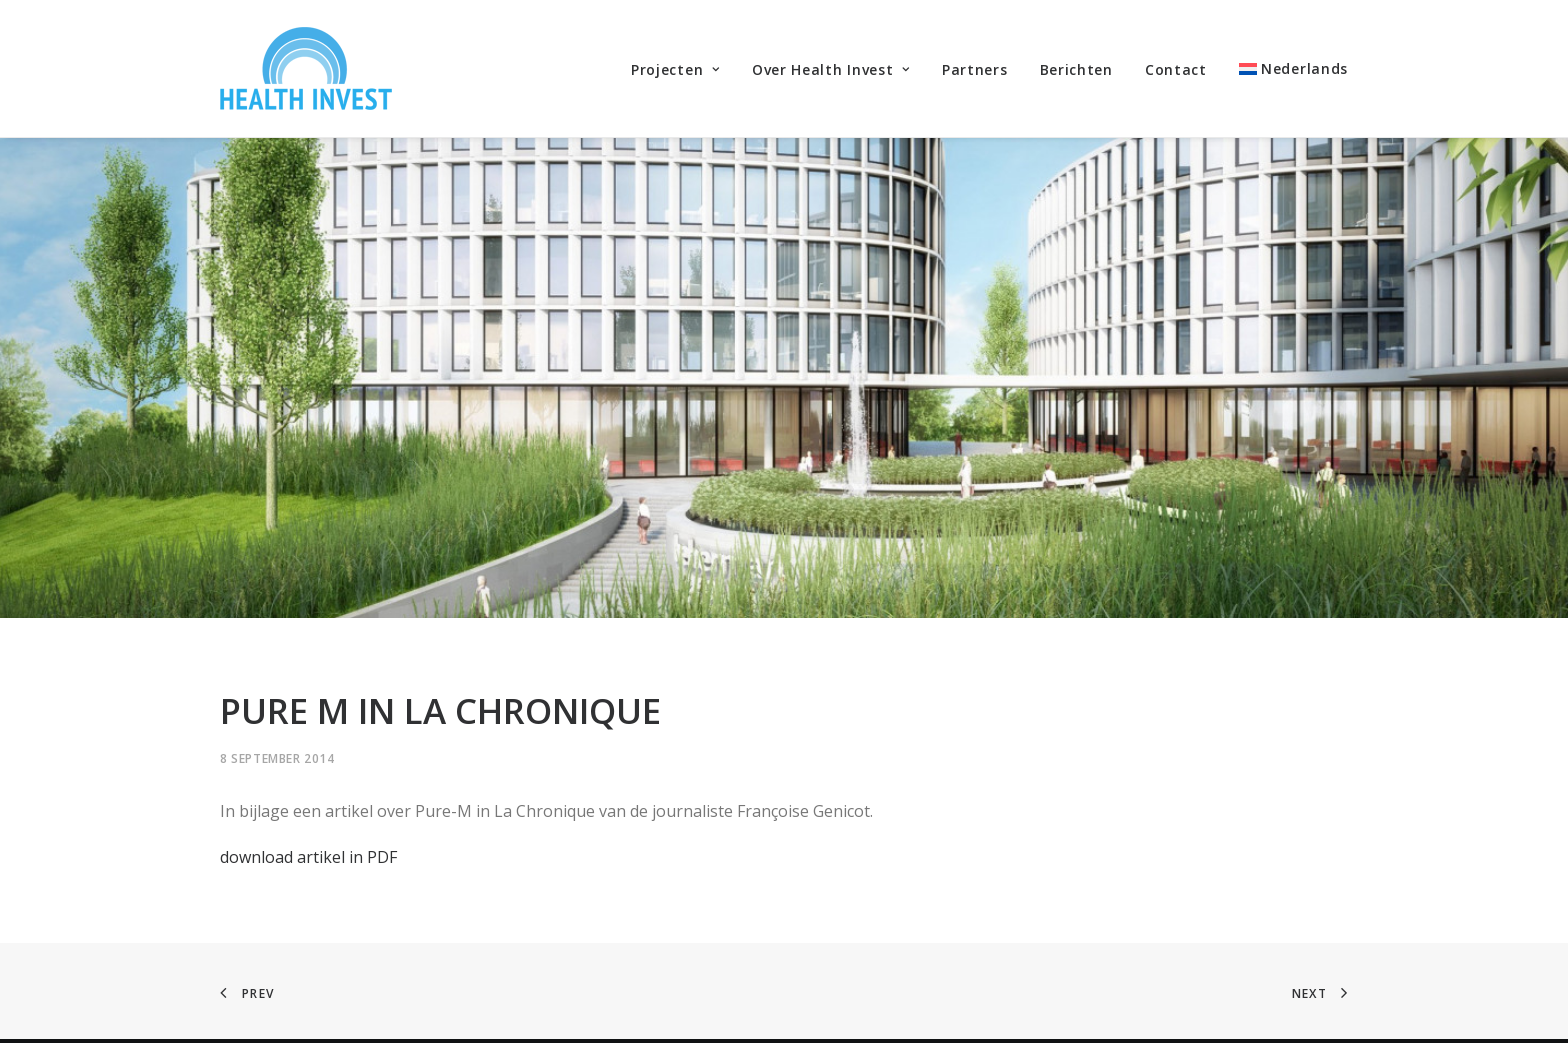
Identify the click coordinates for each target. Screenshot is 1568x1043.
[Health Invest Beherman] (306, 68)
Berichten (1076, 69)
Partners (975, 69)
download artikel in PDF (308, 824)
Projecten (675, 69)
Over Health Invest (831, 69)
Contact (1176, 69)
